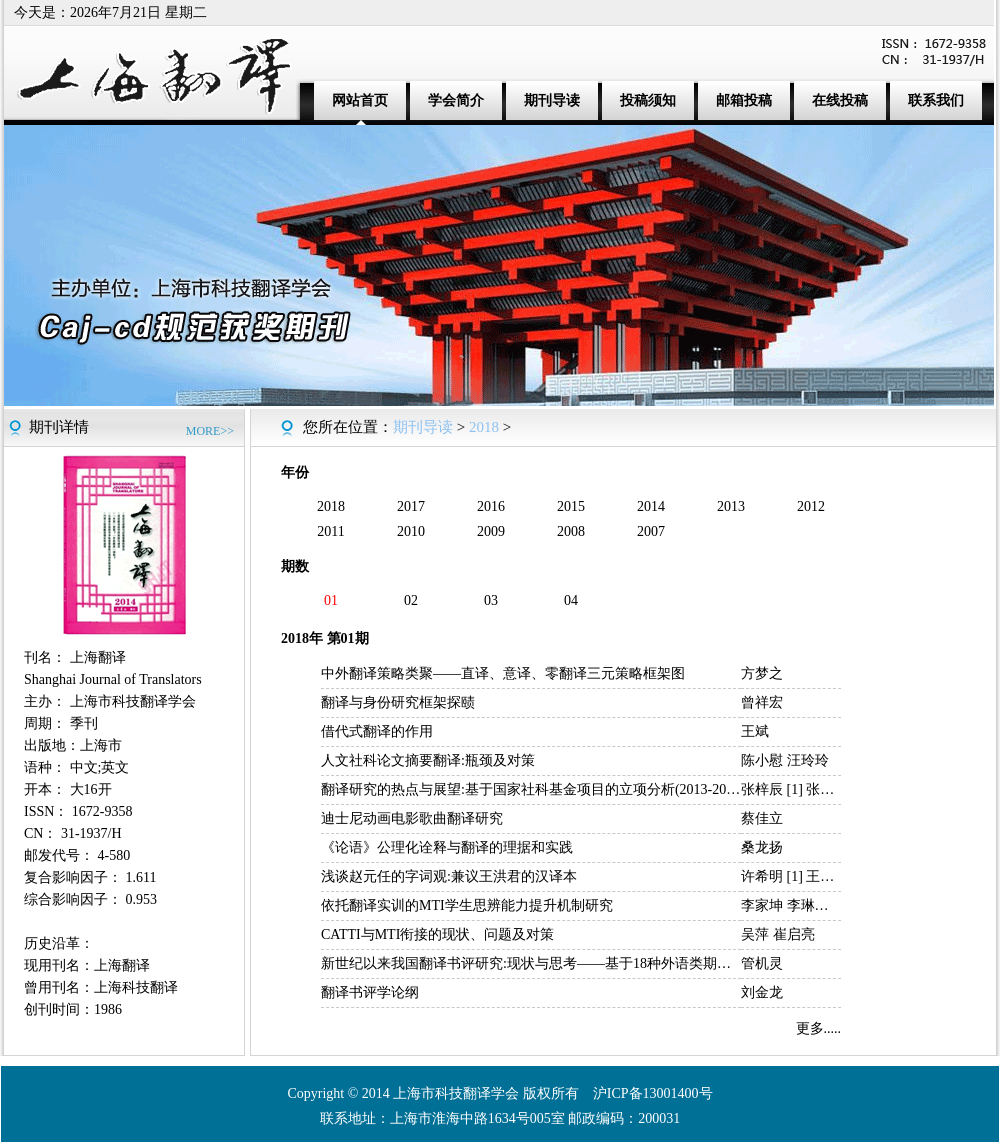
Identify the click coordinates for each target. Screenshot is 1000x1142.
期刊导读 (552, 100)
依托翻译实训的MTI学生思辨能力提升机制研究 (467, 905)
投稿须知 (648, 100)
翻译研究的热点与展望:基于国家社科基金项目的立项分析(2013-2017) (533, 789)
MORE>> (210, 431)
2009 (491, 531)
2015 (571, 506)
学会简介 (456, 100)
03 (491, 600)
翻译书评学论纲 (370, 992)
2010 (411, 531)
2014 (651, 506)
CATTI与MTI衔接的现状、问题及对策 (437, 934)
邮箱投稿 (744, 100)
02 (411, 600)
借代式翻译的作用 (377, 731)
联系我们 (936, 100)
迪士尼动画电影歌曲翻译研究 (412, 818)
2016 (491, 506)
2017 (411, 506)
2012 (811, 506)
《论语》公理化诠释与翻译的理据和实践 (447, 847)
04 (571, 600)
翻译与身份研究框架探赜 (398, 702)
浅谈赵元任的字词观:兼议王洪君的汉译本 (449, 876)
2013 (731, 506)
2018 (484, 427)
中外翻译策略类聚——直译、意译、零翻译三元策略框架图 (503, 673)
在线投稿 (840, 100)
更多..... (819, 1028)
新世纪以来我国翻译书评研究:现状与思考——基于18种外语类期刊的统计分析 (561, 963)
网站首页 (360, 100)
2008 (571, 531)
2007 (651, 531)
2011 (330, 531)
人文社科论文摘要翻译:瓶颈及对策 (428, 760)
